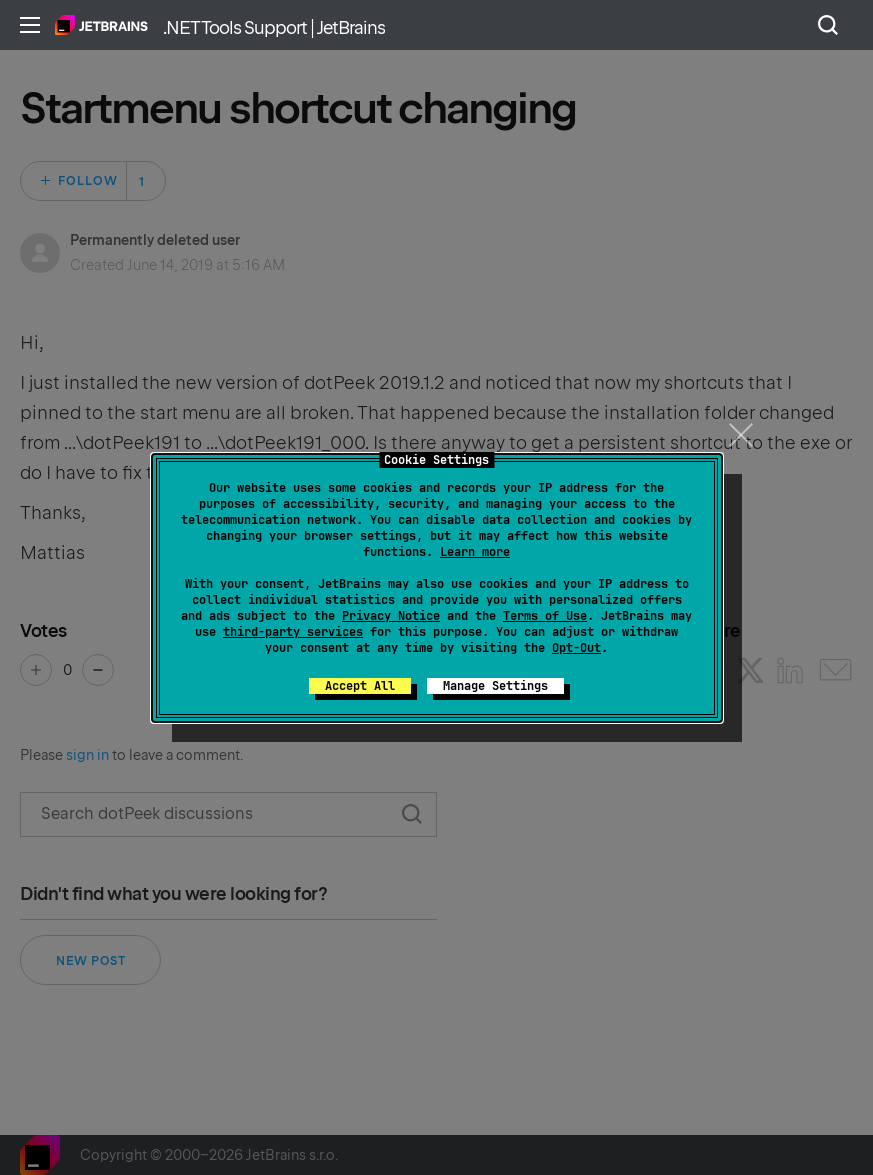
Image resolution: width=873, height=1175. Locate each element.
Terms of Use (545, 616)
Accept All (360, 686)
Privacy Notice (391, 616)
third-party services (293, 632)
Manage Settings (495, 686)
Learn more (475, 552)
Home (101, 25)
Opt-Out (576, 648)
